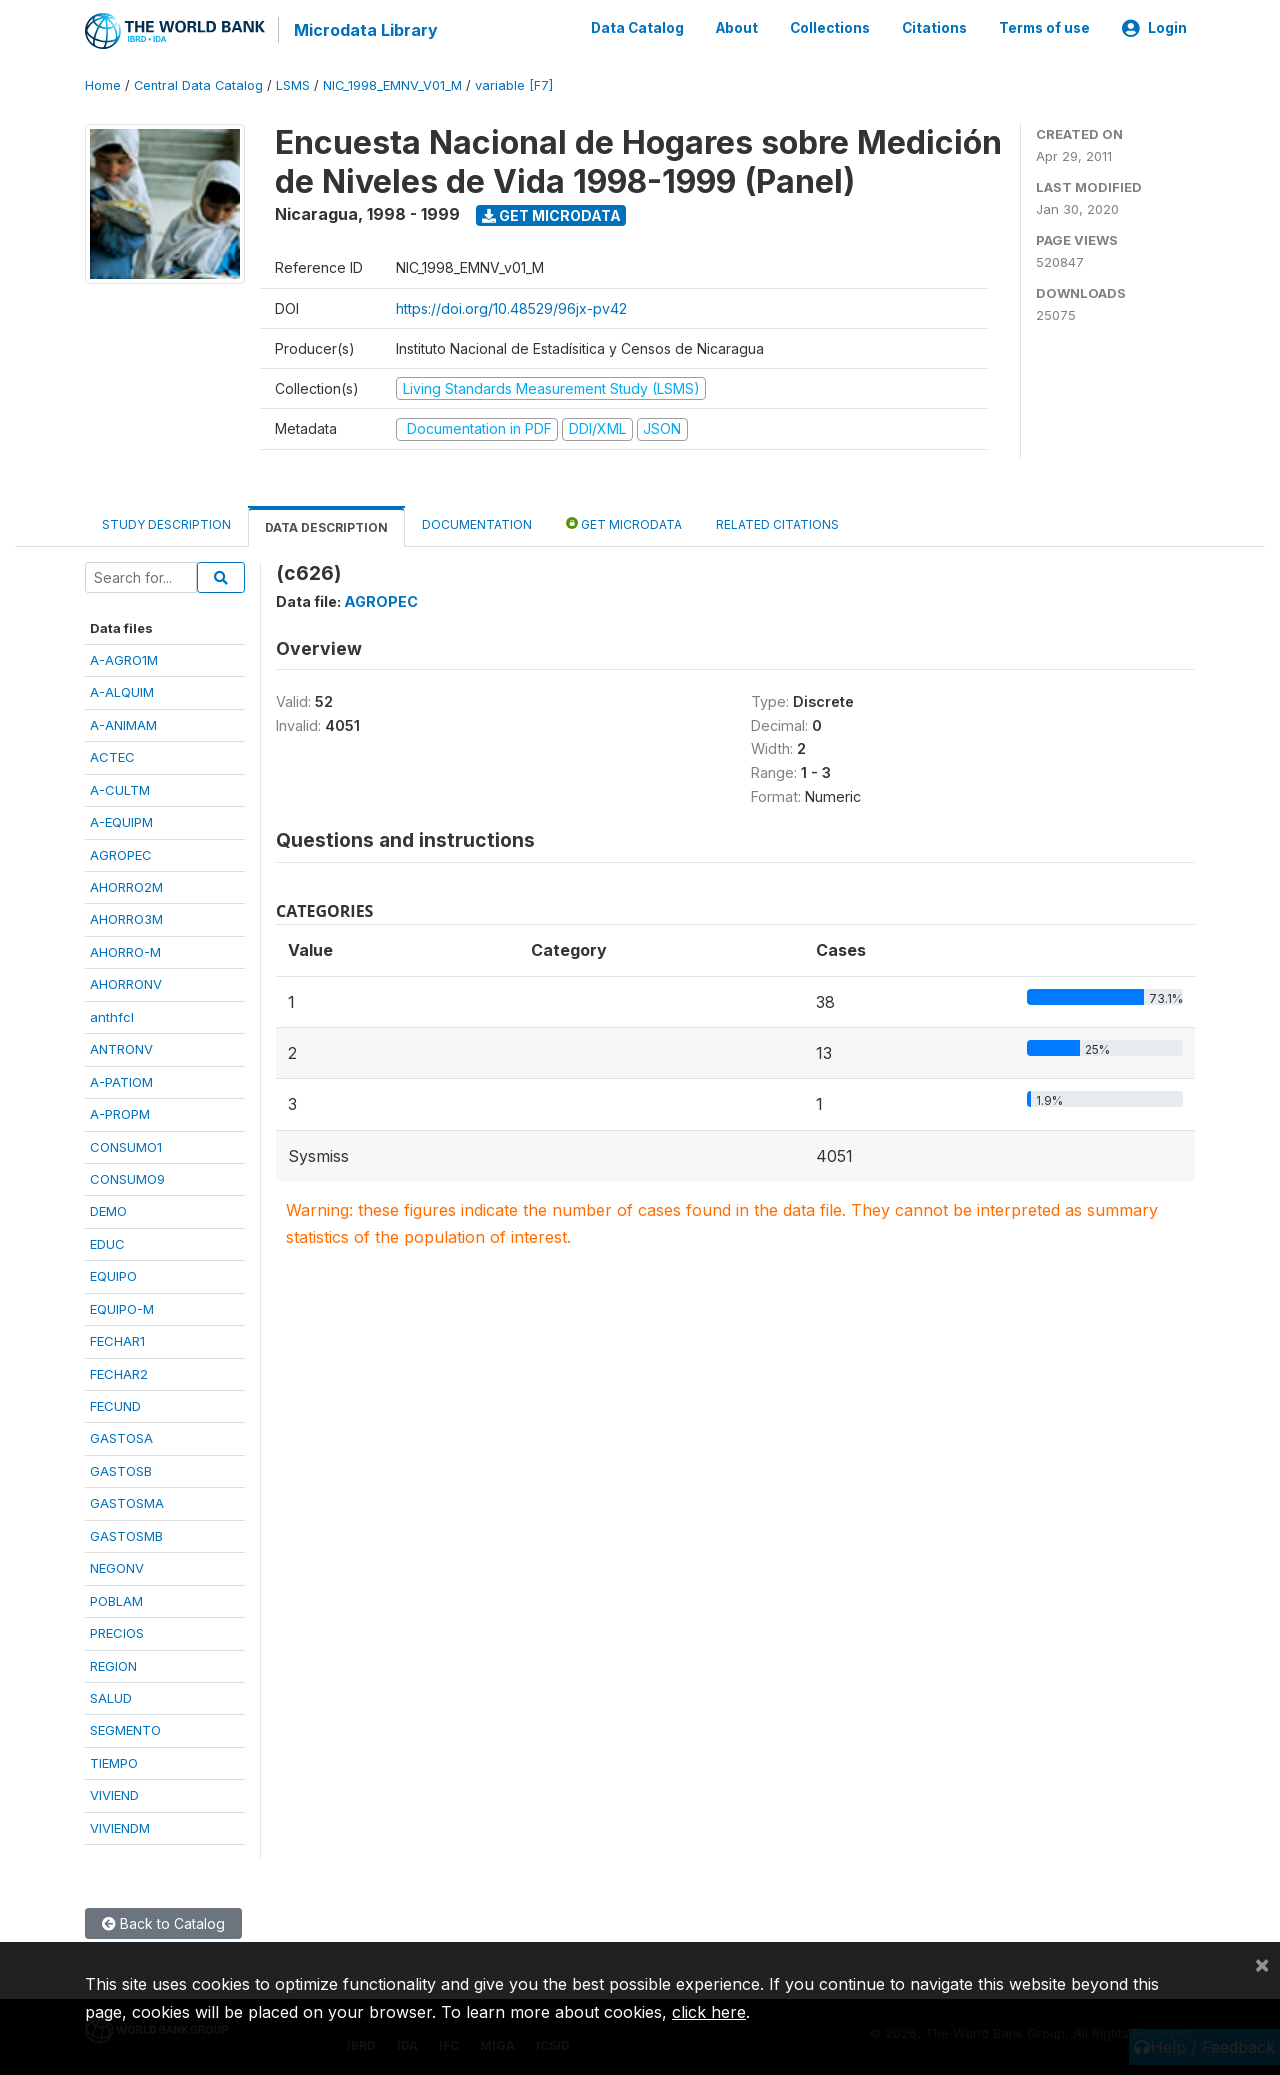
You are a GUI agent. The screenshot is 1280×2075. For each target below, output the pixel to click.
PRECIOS (117, 1632)
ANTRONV (121, 1048)
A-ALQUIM (122, 691)
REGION (113, 1664)
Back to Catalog (163, 1922)
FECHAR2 (119, 1372)
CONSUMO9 (127, 1178)
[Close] (1262, 1964)
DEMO (108, 1210)
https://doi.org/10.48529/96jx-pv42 (511, 306)
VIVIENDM (120, 1826)
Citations (934, 28)
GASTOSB (121, 1470)
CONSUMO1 (126, 1145)
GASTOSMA (127, 1502)
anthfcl (112, 1015)
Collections (830, 28)
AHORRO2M (126, 886)
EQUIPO (113, 1275)
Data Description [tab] (326, 525)
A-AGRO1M (124, 659)
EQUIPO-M (122, 1307)
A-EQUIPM (121, 821)
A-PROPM (120, 1113)
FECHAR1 (117, 1340)
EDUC (107, 1242)
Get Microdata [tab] (624, 521)
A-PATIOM (121, 1080)
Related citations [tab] (777, 522)
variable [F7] (514, 84)
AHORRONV (126, 983)
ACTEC (112, 756)
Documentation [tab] (477, 522)
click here (709, 2012)
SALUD (111, 1697)
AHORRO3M (126, 918)
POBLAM (116, 1599)
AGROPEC (121, 853)
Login (1154, 28)
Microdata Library (365, 30)
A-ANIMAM (123, 723)
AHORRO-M (125, 951)
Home (103, 84)
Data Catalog (637, 28)
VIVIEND (114, 1794)
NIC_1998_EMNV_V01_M (392, 84)
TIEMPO (114, 1761)
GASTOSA (121, 1437)
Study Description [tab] (166, 522)
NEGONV (117, 1567)
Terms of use (1044, 28)
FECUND (115, 1405)
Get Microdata (551, 213)
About (737, 28)
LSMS (293, 84)
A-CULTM (120, 788)
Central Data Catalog (198, 84)
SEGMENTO (125, 1729)
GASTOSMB (126, 1534)
